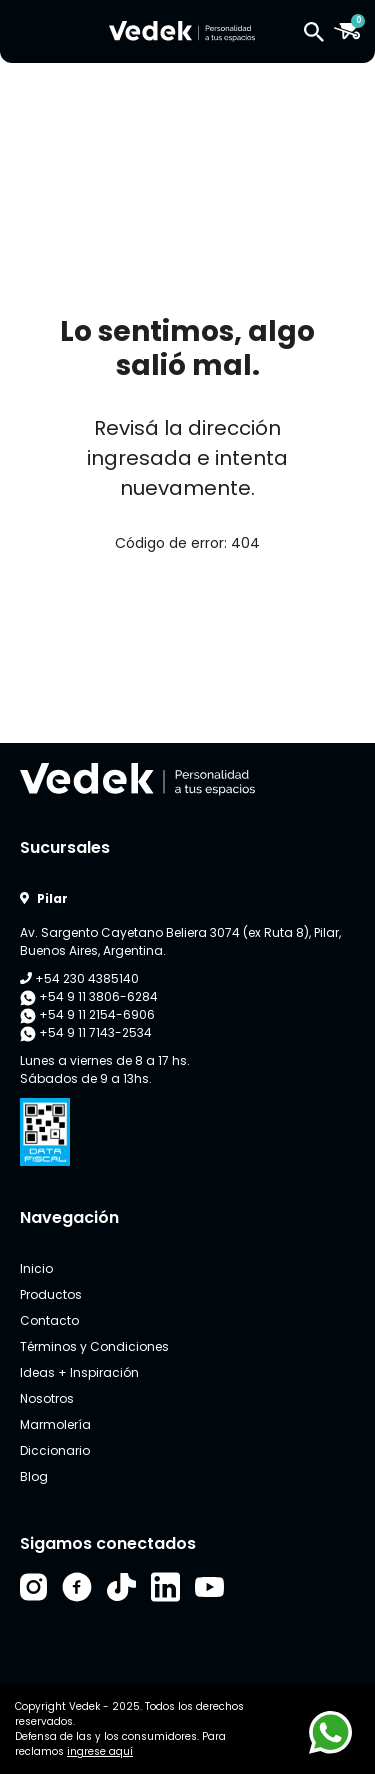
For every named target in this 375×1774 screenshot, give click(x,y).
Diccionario (55, 1450)
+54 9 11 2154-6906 (87, 1015)
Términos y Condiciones (94, 1346)
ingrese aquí (100, 1751)
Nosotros (47, 1398)
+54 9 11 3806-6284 (89, 997)
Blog (34, 1476)
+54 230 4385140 (79, 978)
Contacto (49, 1320)
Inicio (36, 1268)
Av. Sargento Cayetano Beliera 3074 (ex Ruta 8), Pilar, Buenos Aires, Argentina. (180, 941)
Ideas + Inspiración (79, 1372)
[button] (314, 31)
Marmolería (55, 1424)
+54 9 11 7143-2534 (86, 1033)
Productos (51, 1294)
